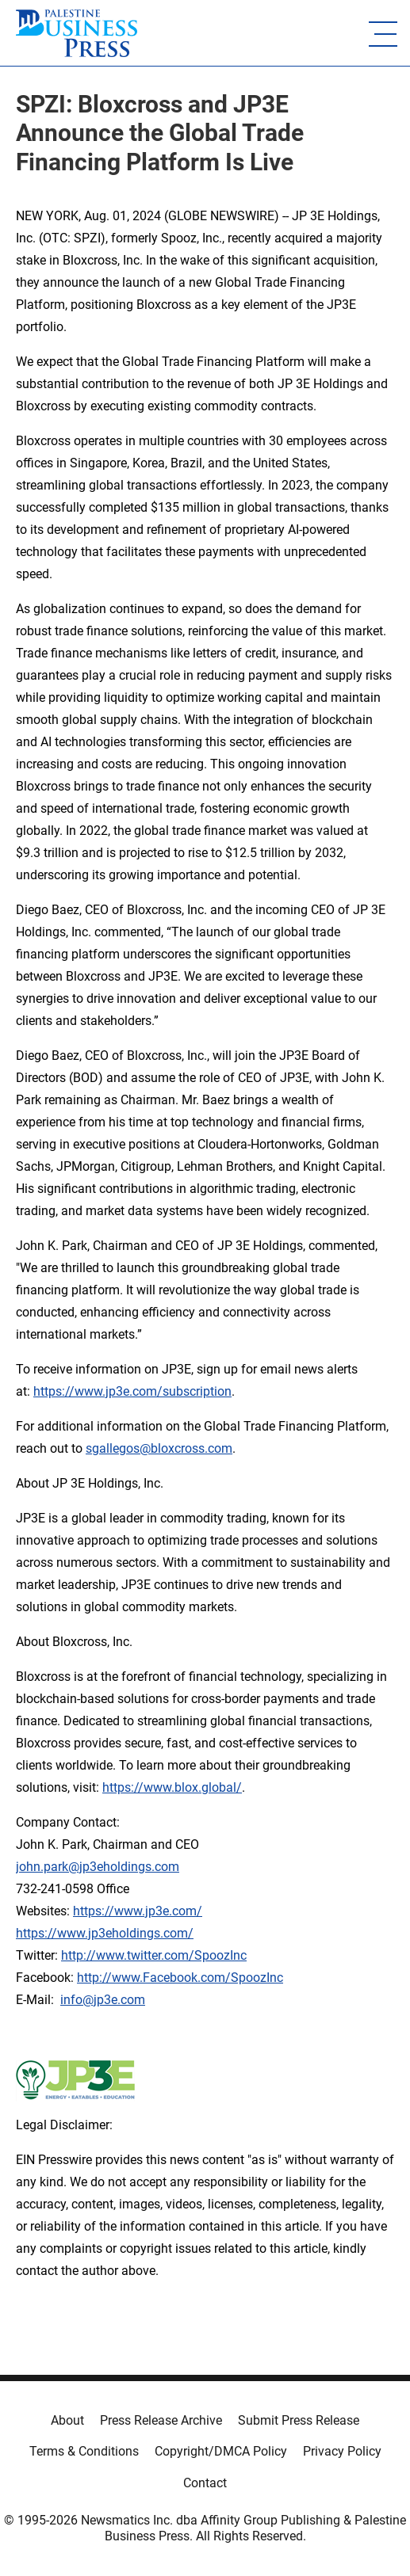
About (67, 2420)
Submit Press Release (298, 2420)
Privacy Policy (342, 2451)
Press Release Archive (161, 2420)
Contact (205, 2482)
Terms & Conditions (84, 2451)
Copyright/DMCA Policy (221, 2451)
